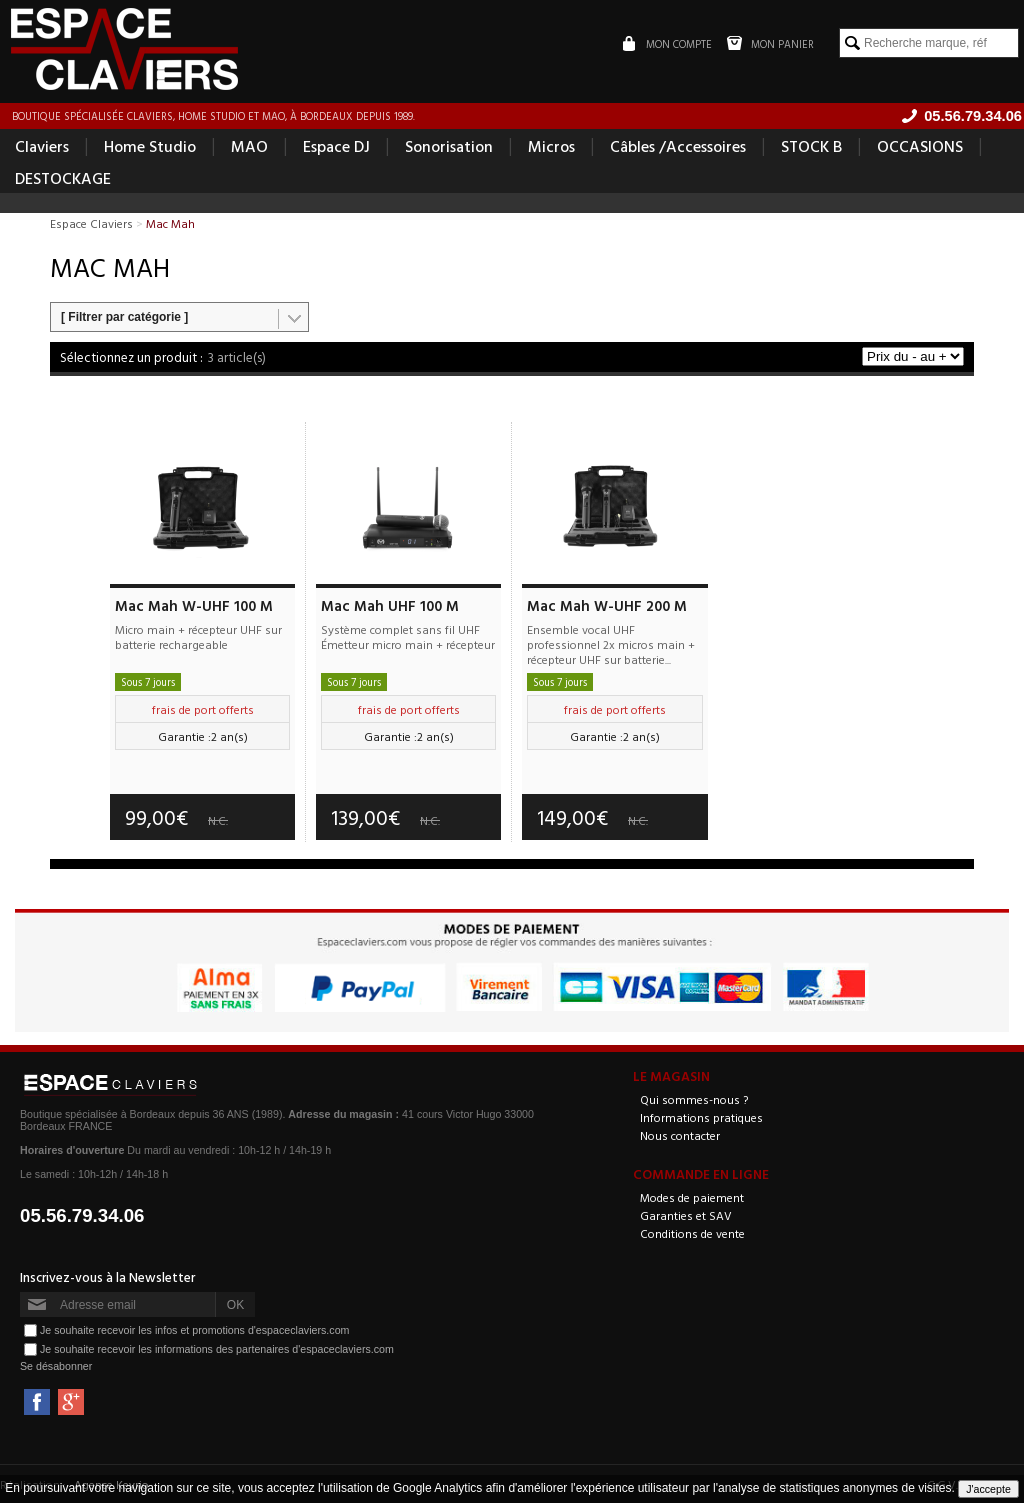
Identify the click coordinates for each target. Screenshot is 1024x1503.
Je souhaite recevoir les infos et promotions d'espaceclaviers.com (194, 1330)
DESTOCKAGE (63, 178)
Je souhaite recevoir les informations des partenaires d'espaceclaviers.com (217, 1349)
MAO (249, 146)
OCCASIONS (920, 146)
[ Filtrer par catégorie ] (124, 317)
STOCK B (811, 146)
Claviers (42, 146)
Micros (551, 146)
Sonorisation (449, 146)
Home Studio (150, 146)
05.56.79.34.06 (82, 1215)
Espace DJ (336, 146)
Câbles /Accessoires (678, 146)
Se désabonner (56, 1366)
